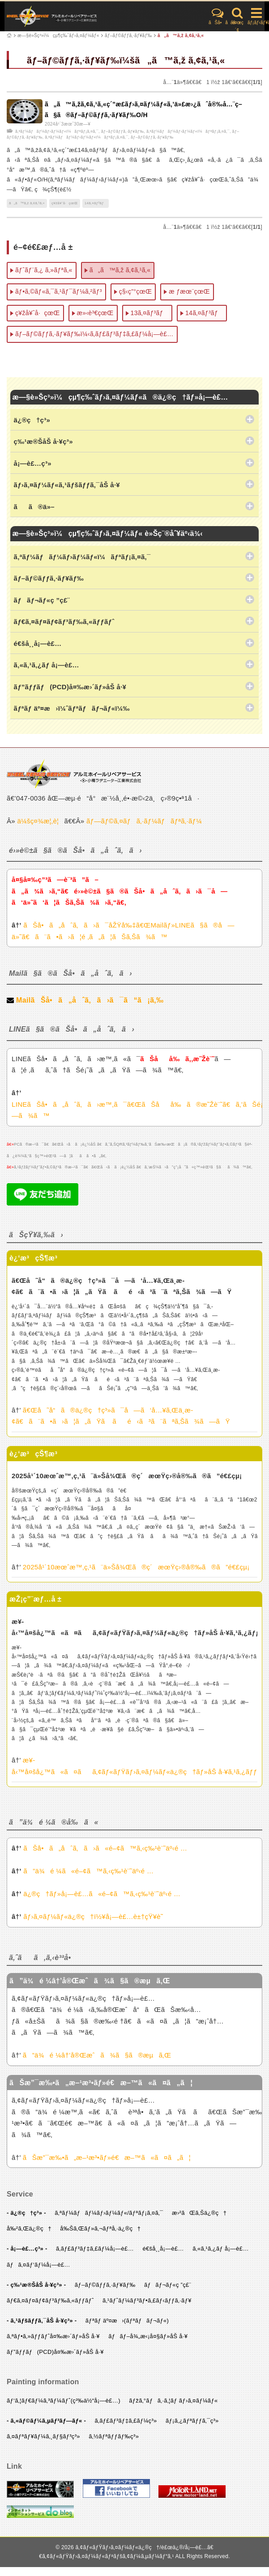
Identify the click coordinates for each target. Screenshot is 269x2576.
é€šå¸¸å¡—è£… (163, 2248)
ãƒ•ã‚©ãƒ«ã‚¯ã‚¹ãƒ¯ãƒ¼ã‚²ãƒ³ (58, 291)
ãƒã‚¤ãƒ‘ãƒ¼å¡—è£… (38, 2264)
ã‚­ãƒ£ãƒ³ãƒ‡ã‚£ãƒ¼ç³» (126, 2420)
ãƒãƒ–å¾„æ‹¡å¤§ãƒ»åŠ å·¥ (148, 2336)
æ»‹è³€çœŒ (95, 312)
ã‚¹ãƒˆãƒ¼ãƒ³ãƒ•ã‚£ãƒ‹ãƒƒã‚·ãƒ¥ (147, 2300)
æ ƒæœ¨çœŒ (189, 291)
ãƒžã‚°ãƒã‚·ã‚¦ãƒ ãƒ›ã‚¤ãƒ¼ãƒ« (173, 2400)
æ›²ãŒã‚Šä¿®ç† (199, 2212)
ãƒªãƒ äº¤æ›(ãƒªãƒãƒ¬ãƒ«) (127, 2320)
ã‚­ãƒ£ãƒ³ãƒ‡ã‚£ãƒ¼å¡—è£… (95, 2248)
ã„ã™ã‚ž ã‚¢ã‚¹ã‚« (181, 35)
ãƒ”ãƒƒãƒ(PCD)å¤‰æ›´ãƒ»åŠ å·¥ (55, 2351)
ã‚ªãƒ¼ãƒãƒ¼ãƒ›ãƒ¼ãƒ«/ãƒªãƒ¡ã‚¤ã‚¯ (109, 2212)
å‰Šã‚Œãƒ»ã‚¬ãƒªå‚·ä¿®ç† (100, 2228)
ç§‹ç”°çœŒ (135, 291)
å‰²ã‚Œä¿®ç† (29, 2228)
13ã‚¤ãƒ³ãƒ (149, 312)
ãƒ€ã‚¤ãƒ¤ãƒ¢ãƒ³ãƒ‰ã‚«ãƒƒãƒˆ (50, 2300)
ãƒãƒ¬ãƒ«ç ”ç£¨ (167, 2284)
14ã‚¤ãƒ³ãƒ (96, 203)
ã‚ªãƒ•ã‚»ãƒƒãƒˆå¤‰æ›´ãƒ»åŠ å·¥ (53, 2336)
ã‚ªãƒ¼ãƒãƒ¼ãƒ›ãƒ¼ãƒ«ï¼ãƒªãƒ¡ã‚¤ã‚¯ (56, 131)
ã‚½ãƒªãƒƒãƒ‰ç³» (114, 2436)
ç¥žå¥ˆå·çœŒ (64, 203)
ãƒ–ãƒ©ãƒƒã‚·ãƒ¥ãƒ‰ (128, 35)
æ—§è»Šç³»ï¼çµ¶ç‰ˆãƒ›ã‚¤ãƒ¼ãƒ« (58, 35)
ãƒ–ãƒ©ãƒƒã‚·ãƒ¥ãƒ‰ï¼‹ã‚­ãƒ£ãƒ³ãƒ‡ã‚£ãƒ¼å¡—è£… (94, 333)
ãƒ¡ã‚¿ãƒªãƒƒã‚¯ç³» (192, 2420)
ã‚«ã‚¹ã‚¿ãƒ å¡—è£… (220, 2248)
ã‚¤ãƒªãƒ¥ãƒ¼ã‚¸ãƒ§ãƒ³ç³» (43, 2436)
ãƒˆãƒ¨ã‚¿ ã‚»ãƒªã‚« (44, 270)
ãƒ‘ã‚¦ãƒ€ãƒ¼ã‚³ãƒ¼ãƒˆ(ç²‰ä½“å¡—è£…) (63, 2400)
